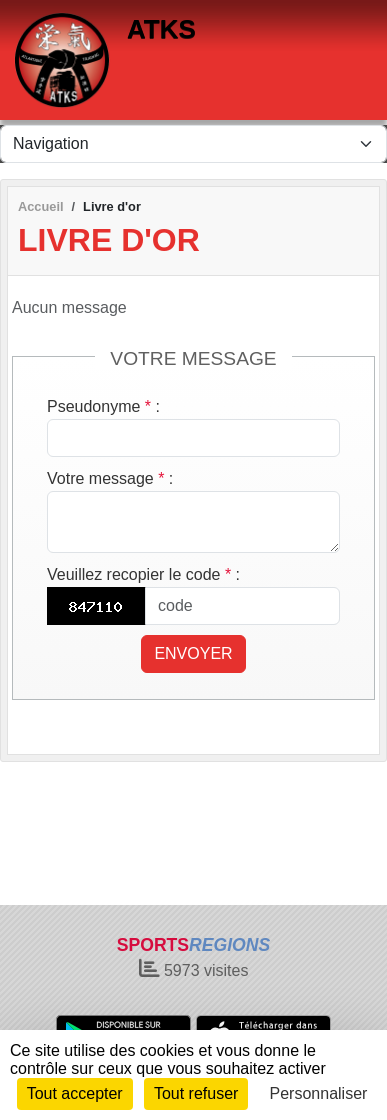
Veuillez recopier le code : (143, 574)
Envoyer (193, 653)
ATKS (161, 29)
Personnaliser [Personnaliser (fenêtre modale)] (319, 1093)
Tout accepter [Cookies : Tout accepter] (75, 1093)
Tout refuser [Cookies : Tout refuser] (196, 1093)
